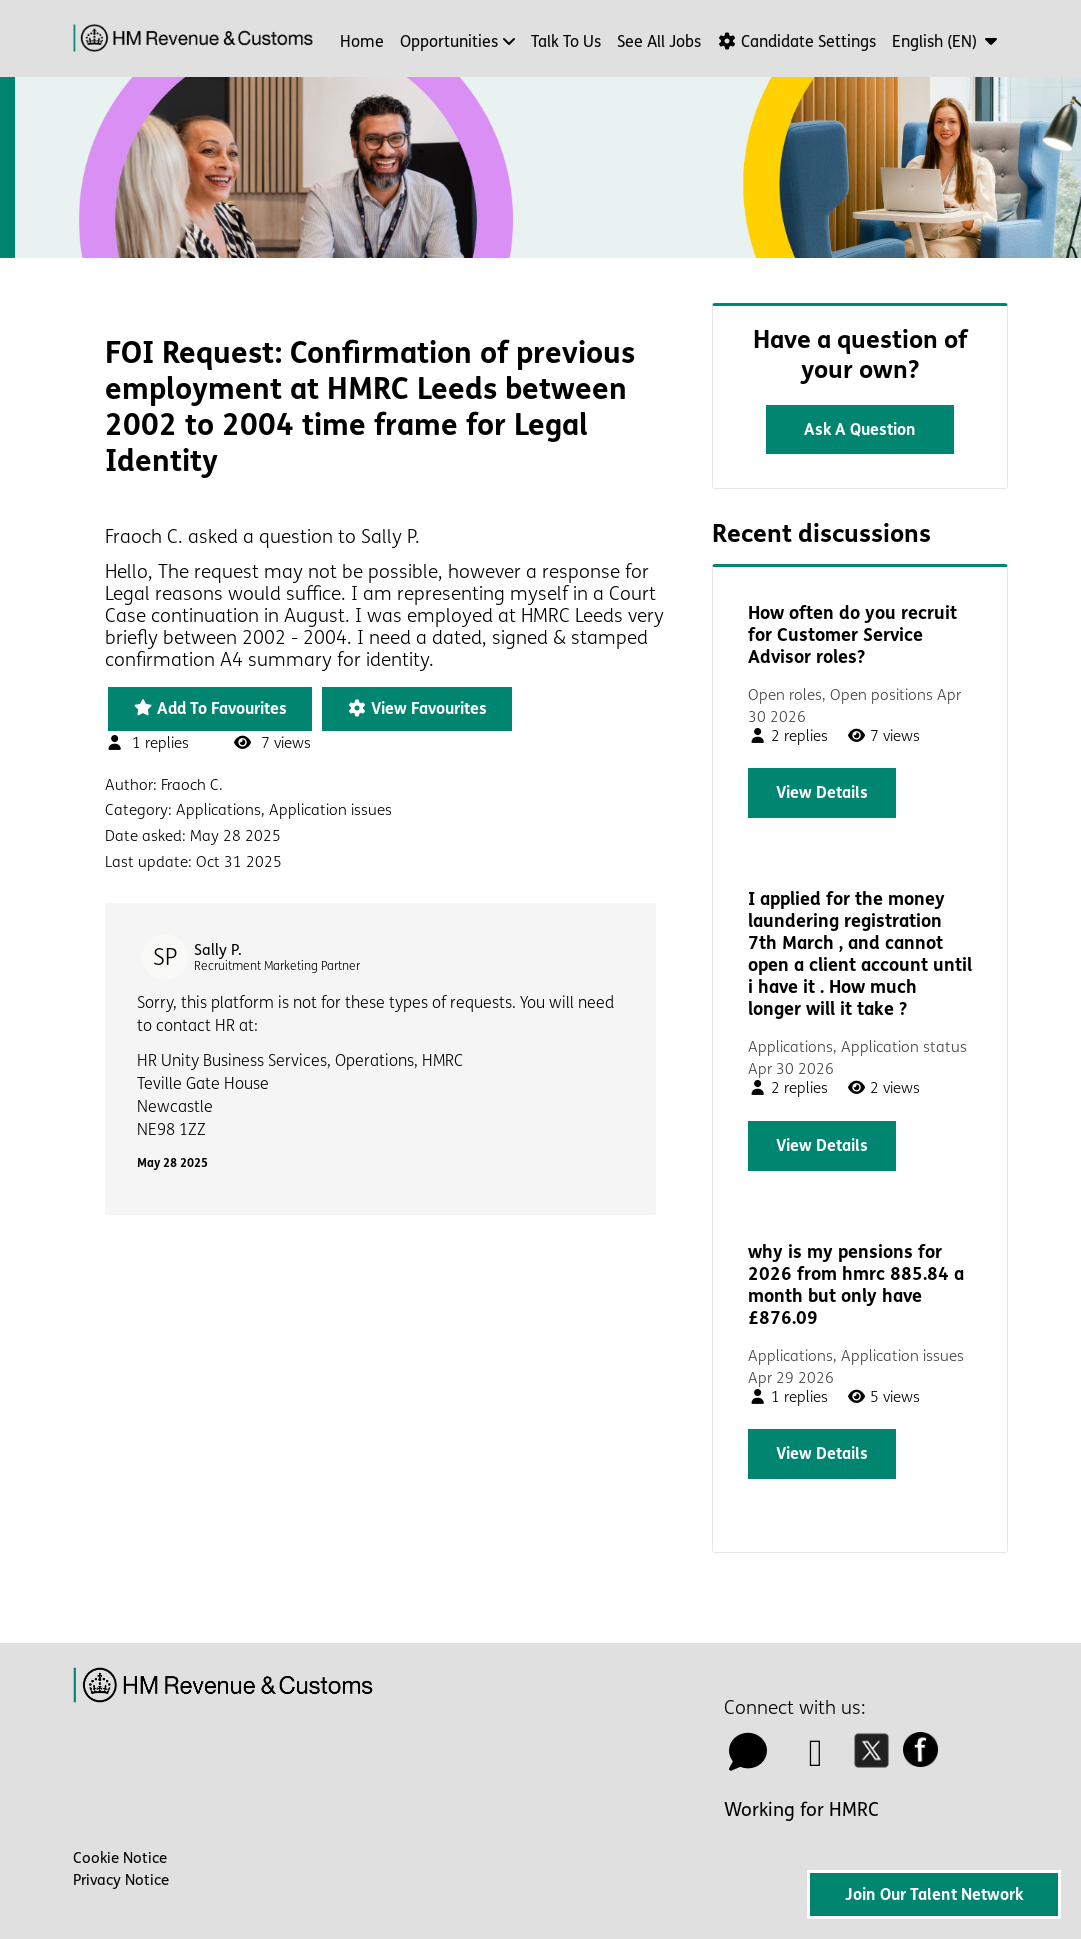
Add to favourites (210, 708)
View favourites (417, 708)
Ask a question (860, 429)
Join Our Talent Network (934, 1894)
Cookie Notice (120, 1858)
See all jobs (659, 41)
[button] (946, 41)
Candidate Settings (796, 41)
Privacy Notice (121, 1880)
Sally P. (218, 950)
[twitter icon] (876, 1760)
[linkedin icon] (816, 1760)
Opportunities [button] (449, 41)
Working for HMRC (801, 1810)
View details (822, 792)
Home (362, 41)
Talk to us (566, 41)
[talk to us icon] (748, 1760)
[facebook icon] (926, 1760)
